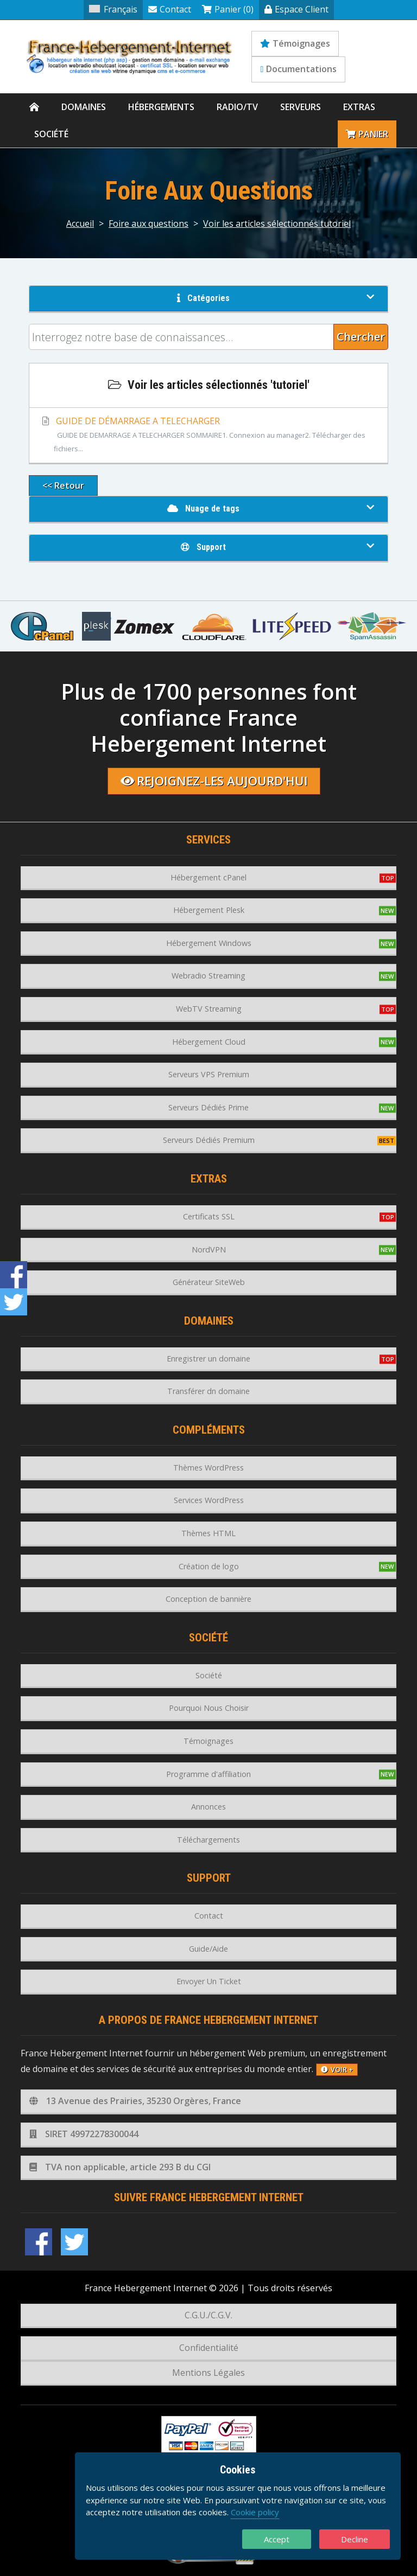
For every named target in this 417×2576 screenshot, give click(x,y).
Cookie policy (255, 2512)
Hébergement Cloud (208, 1042)
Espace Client (296, 9)
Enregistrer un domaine (208, 1358)
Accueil (80, 223)
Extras (359, 107)
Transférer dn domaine (208, 1391)
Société (51, 134)
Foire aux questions (148, 223)
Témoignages (295, 43)
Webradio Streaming (208, 975)
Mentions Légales (208, 2373)
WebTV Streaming (209, 1008)
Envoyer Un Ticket (208, 1981)
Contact (169, 9)
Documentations (298, 69)
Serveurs (300, 107)
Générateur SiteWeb (209, 1282)
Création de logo (209, 1566)
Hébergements (161, 107)
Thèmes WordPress (208, 1467)
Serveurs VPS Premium (208, 1074)
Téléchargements (208, 1839)
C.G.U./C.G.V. (208, 2315)
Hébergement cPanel (208, 877)
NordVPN (209, 1249)
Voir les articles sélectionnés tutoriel (277, 223)
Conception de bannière (208, 1599)
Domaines (83, 107)
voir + (337, 2069)
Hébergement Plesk (208, 910)
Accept (276, 2539)
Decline (354, 2539)
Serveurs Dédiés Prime (208, 1107)
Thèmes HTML (208, 1533)
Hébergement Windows (208, 943)
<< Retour (63, 485)
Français (113, 9)
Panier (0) (228, 9)
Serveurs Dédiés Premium (209, 1140)
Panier (367, 134)
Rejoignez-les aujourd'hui (214, 780)
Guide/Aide (208, 1949)
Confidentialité (208, 2348)
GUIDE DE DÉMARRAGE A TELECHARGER (208, 435)
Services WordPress (209, 1500)
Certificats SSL (209, 1216)
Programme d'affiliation (208, 1774)
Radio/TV (237, 107)
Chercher (361, 336)
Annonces (208, 1806)
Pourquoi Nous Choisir (209, 1708)
